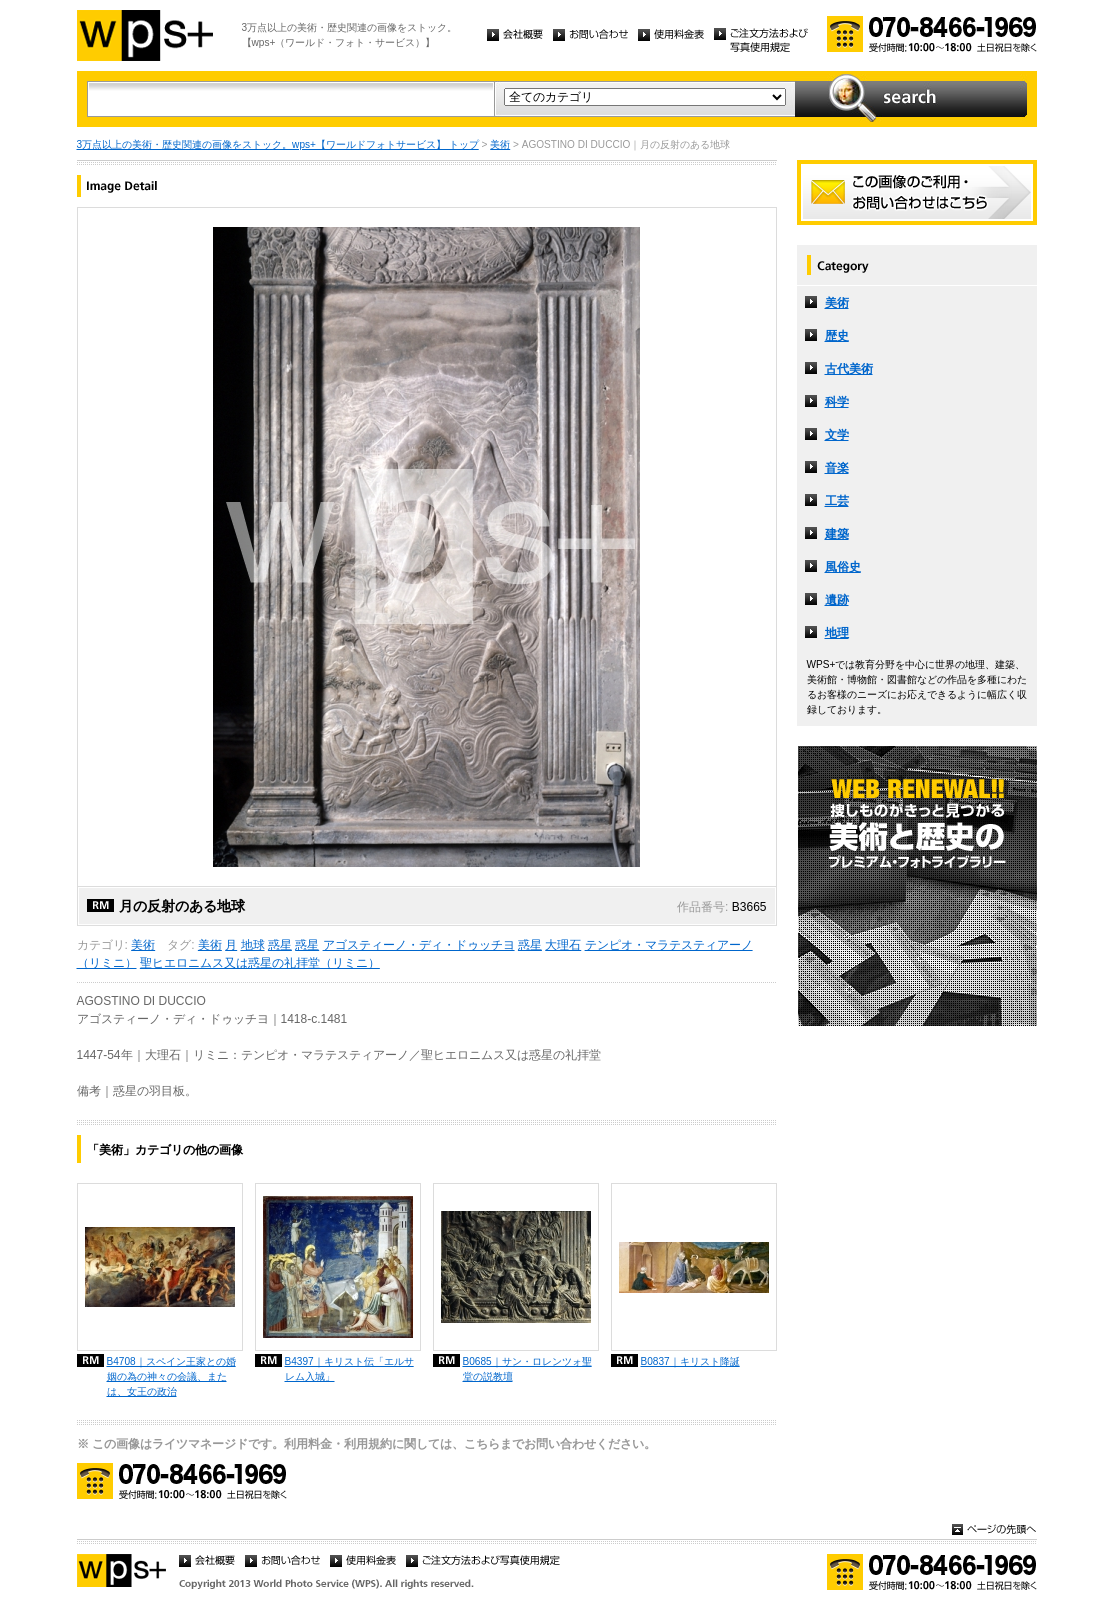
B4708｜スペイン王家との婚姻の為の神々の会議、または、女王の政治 (171, 1376)
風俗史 (843, 567)
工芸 (837, 501)
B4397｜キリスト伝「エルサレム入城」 (349, 1369)
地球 (253, 945)
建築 (837, 534)
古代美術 (849, 369)
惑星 (280, 945)
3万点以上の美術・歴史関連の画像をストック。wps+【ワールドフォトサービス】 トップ (278, 144)
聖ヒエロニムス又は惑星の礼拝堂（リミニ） (260, 963)
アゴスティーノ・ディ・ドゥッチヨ (419, 945)
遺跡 (837, 600)
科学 (837, 402)
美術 (500, 144)
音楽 (837, 468)
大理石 (563, 945)
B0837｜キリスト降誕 (690, 1361)
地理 (837, 633)
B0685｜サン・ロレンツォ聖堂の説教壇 (527, 1369)
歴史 (837, 336)
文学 (837, 435)
